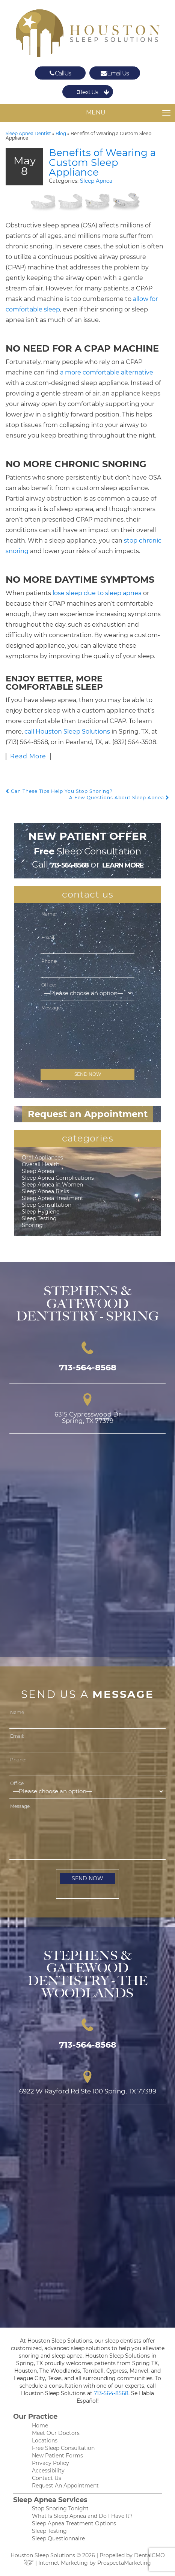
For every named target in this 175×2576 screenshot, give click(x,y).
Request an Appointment (88, 1113)
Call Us (60, 73)
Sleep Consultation (46, 1205)
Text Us (87, 92)
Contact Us (46, 2478)
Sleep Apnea (96, 180)
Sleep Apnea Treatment (52, 1198)
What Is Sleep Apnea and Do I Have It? (82, 2516)
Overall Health (40, 1164)
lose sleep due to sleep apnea (97, 593)
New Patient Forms (57, 2455)
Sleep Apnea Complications (58, 1177)
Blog (61, 133)
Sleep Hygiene (40, 1211)
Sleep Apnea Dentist (28, 133)
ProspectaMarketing (124, 2562)
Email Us (114, 73)
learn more (122, 865)
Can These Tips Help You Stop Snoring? (59, 791)
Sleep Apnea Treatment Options (74, 2523)
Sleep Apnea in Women (52, 1184)
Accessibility (48, 2470)
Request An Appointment (65, 2485)
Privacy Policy (50, 2463)
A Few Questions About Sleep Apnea (119, 797)
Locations (44, 2440)
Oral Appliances (42, 1157)
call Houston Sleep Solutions (67, 731)
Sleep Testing (39, 1218)
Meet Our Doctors (56, 2433)
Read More (28, 756)
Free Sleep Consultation (63, 2448)
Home (40, 2425)
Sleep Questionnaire (58, 2538)
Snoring (32, 1225)
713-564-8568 (69, 865)
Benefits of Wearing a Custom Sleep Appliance (102, 162)
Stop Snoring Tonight (60, 2508)
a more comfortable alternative (106, 372)
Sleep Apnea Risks (45, 1191)
